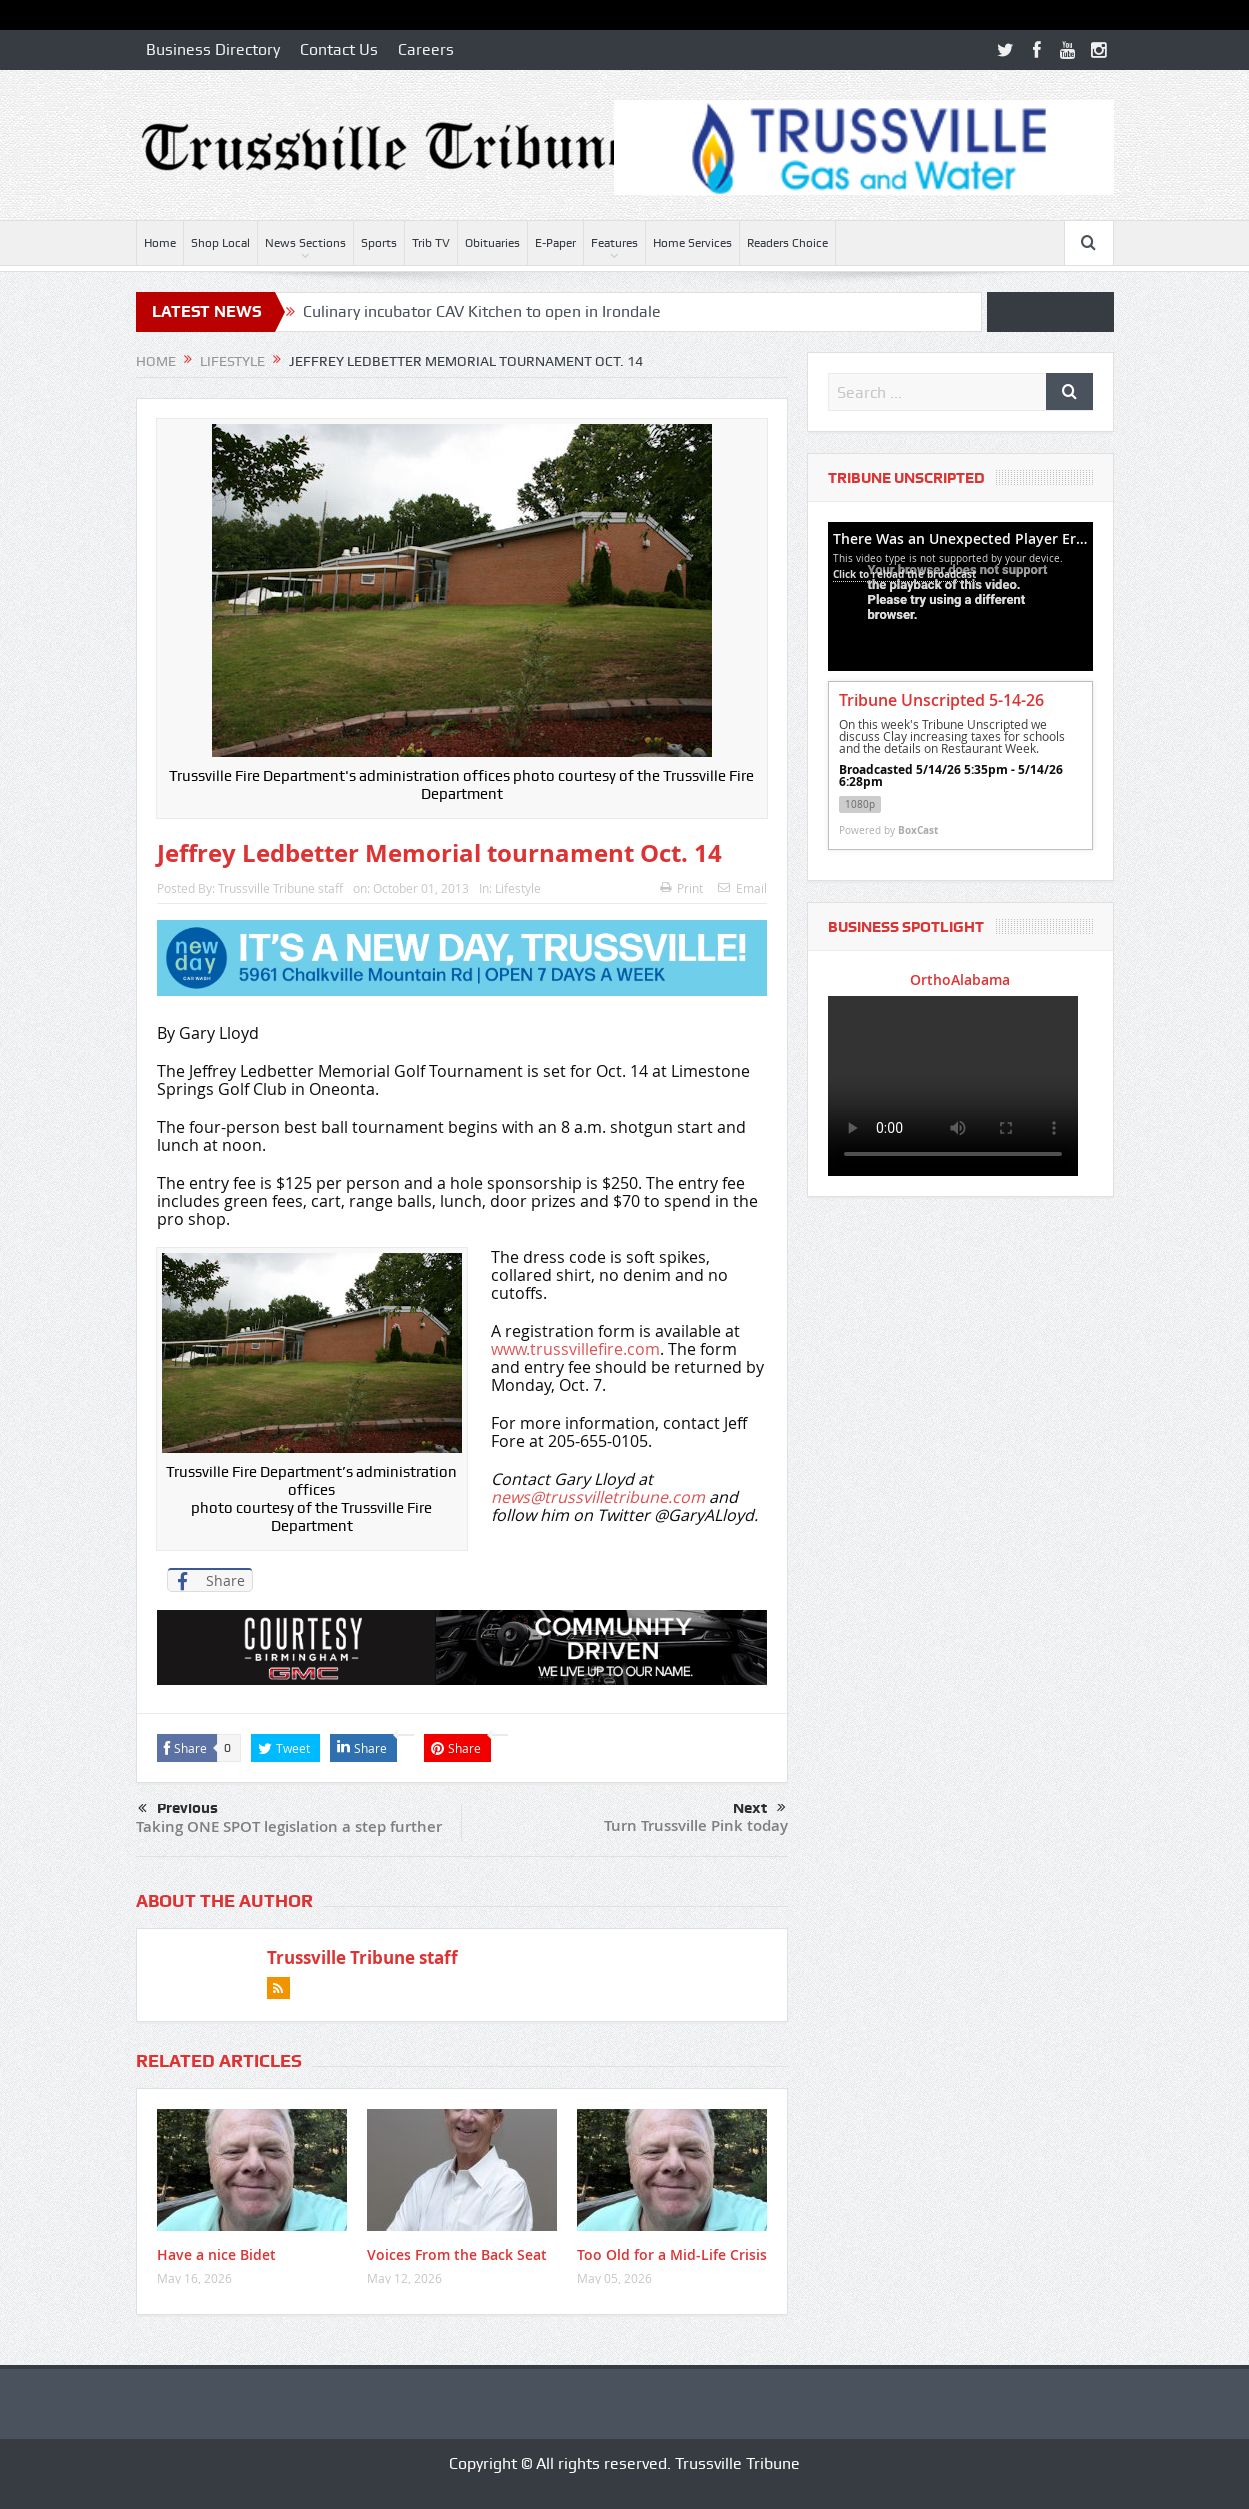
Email (742, 888)
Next (759, 1808)
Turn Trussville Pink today (696, 1825)
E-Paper (555, 243)
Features (614, 243)
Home (160, 243)
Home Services (692, 243)
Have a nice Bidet (216, 2254)
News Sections (305, 243)
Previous (178, 1808)
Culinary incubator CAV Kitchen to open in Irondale (482, 311)
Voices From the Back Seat (457, 2254)
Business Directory (213, 49)
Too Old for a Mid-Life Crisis (672, 2254)
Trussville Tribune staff (280, 888)
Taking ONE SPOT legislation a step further (289, 1826)
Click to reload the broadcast (904, 574)
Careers (426, 49)
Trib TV (431, 243)
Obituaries (492, 243)
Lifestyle (518, 888)
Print (681, 888)
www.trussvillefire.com (575, 1349)
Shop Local (220, 243)
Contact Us (339, 49)
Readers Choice (787, 243)
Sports (379, 243)
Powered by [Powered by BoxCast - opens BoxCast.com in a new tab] (888, 830)
